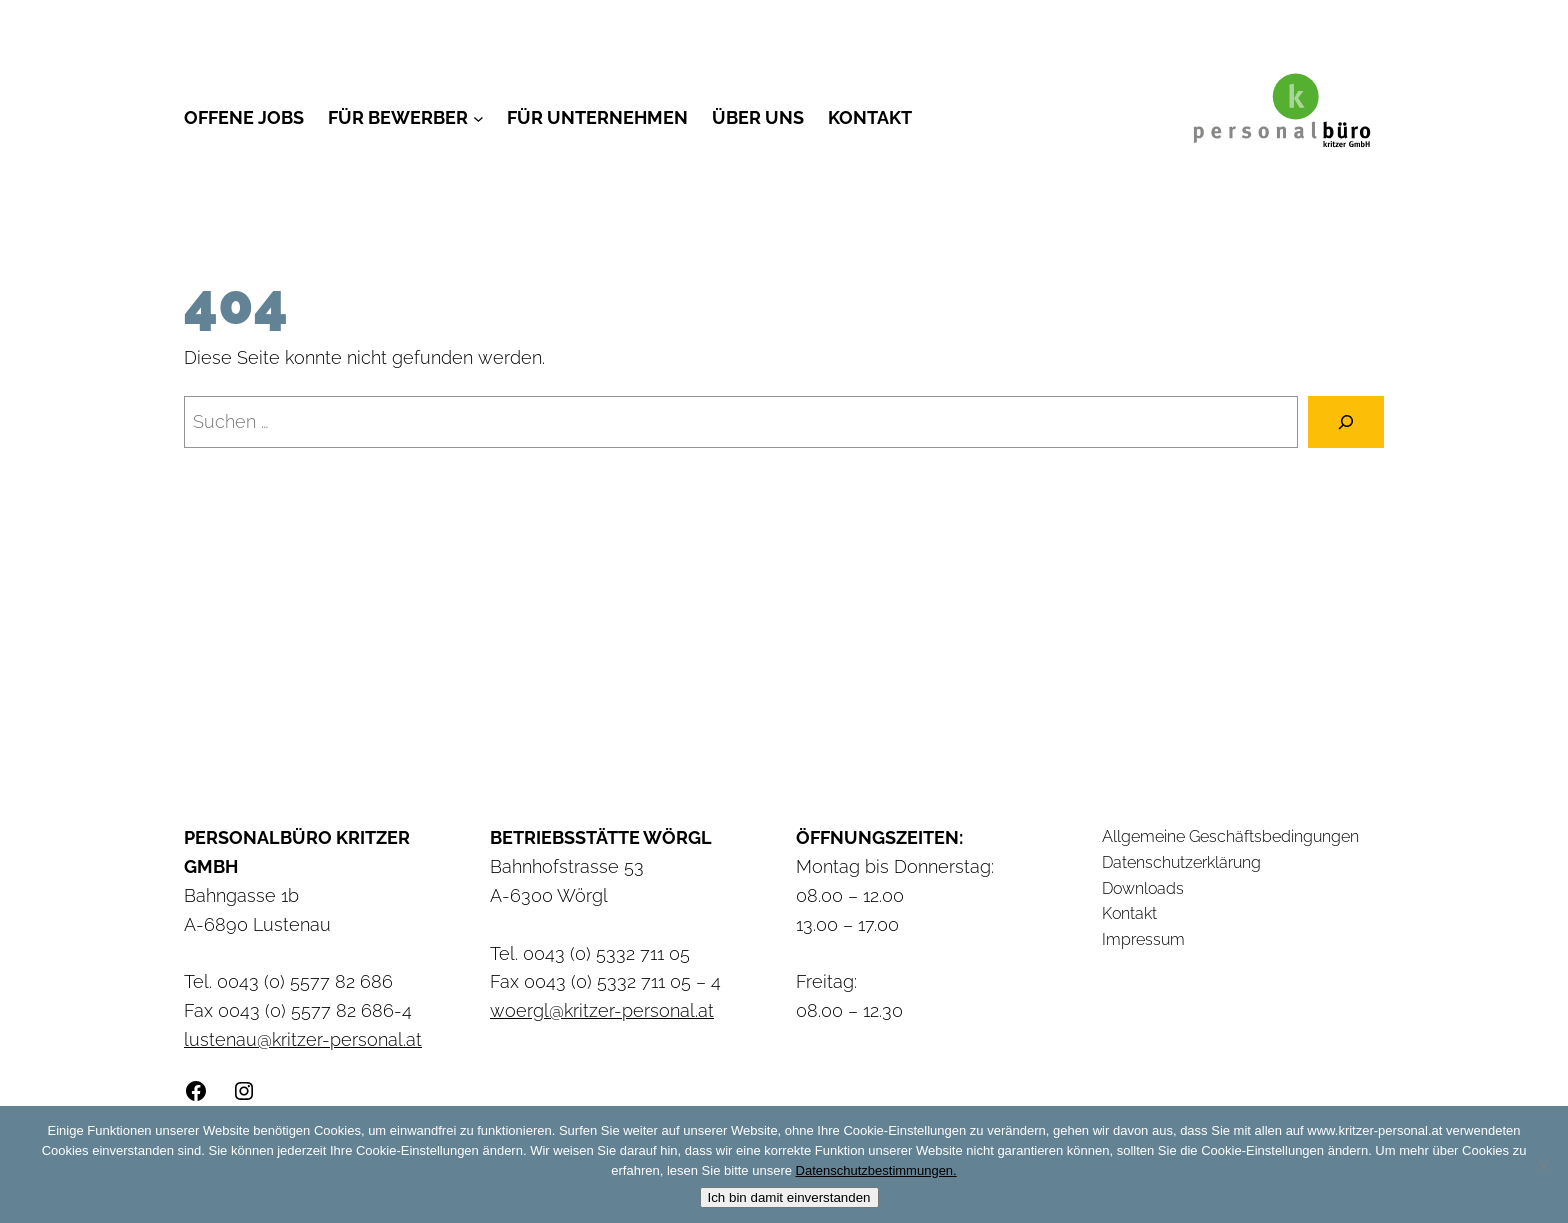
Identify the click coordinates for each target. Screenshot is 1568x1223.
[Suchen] (1346, 422)
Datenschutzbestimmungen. (876, 1170)
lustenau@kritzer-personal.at (303, 1039)
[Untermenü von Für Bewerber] (478, 118)
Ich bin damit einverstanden (789, 1197)
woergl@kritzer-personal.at (602, 1010)
